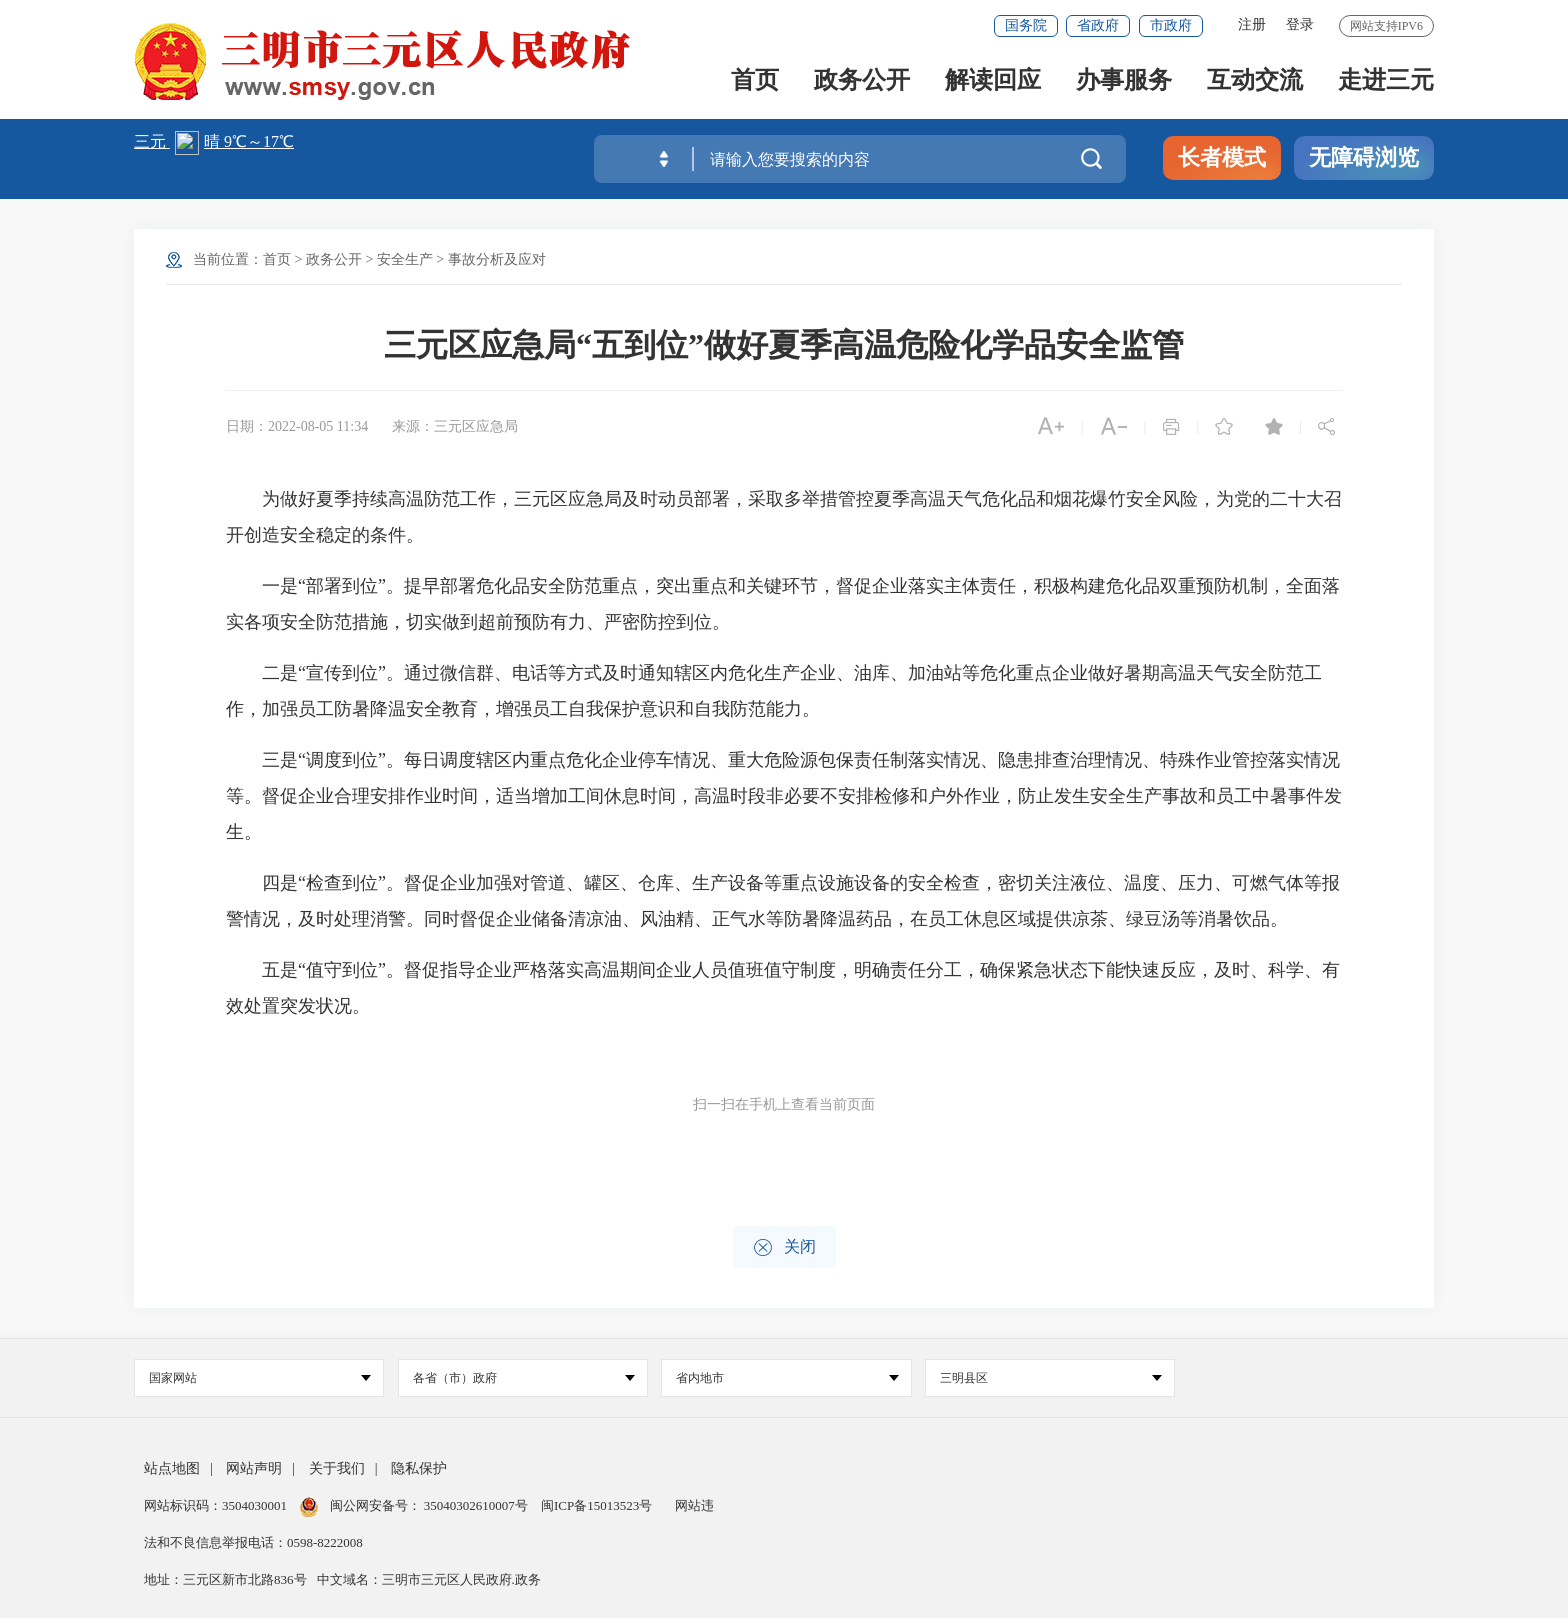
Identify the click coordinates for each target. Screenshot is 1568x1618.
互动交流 (1255, 81)
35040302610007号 (476, 1505)
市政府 (1171, 25)
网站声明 (254, 1468)
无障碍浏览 (1364, 157)
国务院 (1026, 25)
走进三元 (1386, 81)
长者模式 (1222, 157)
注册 (1252, 24)
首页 (755, 81)
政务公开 (862, 81)
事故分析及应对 (497, 259)
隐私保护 (419, 1468)
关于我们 (337, 1468)
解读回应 (993, 81)
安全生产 (405, 259)
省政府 (1098, 25)
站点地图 (172, 1468)
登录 (1300, 24)
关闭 (784, 1247)
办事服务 (1124, 81)
